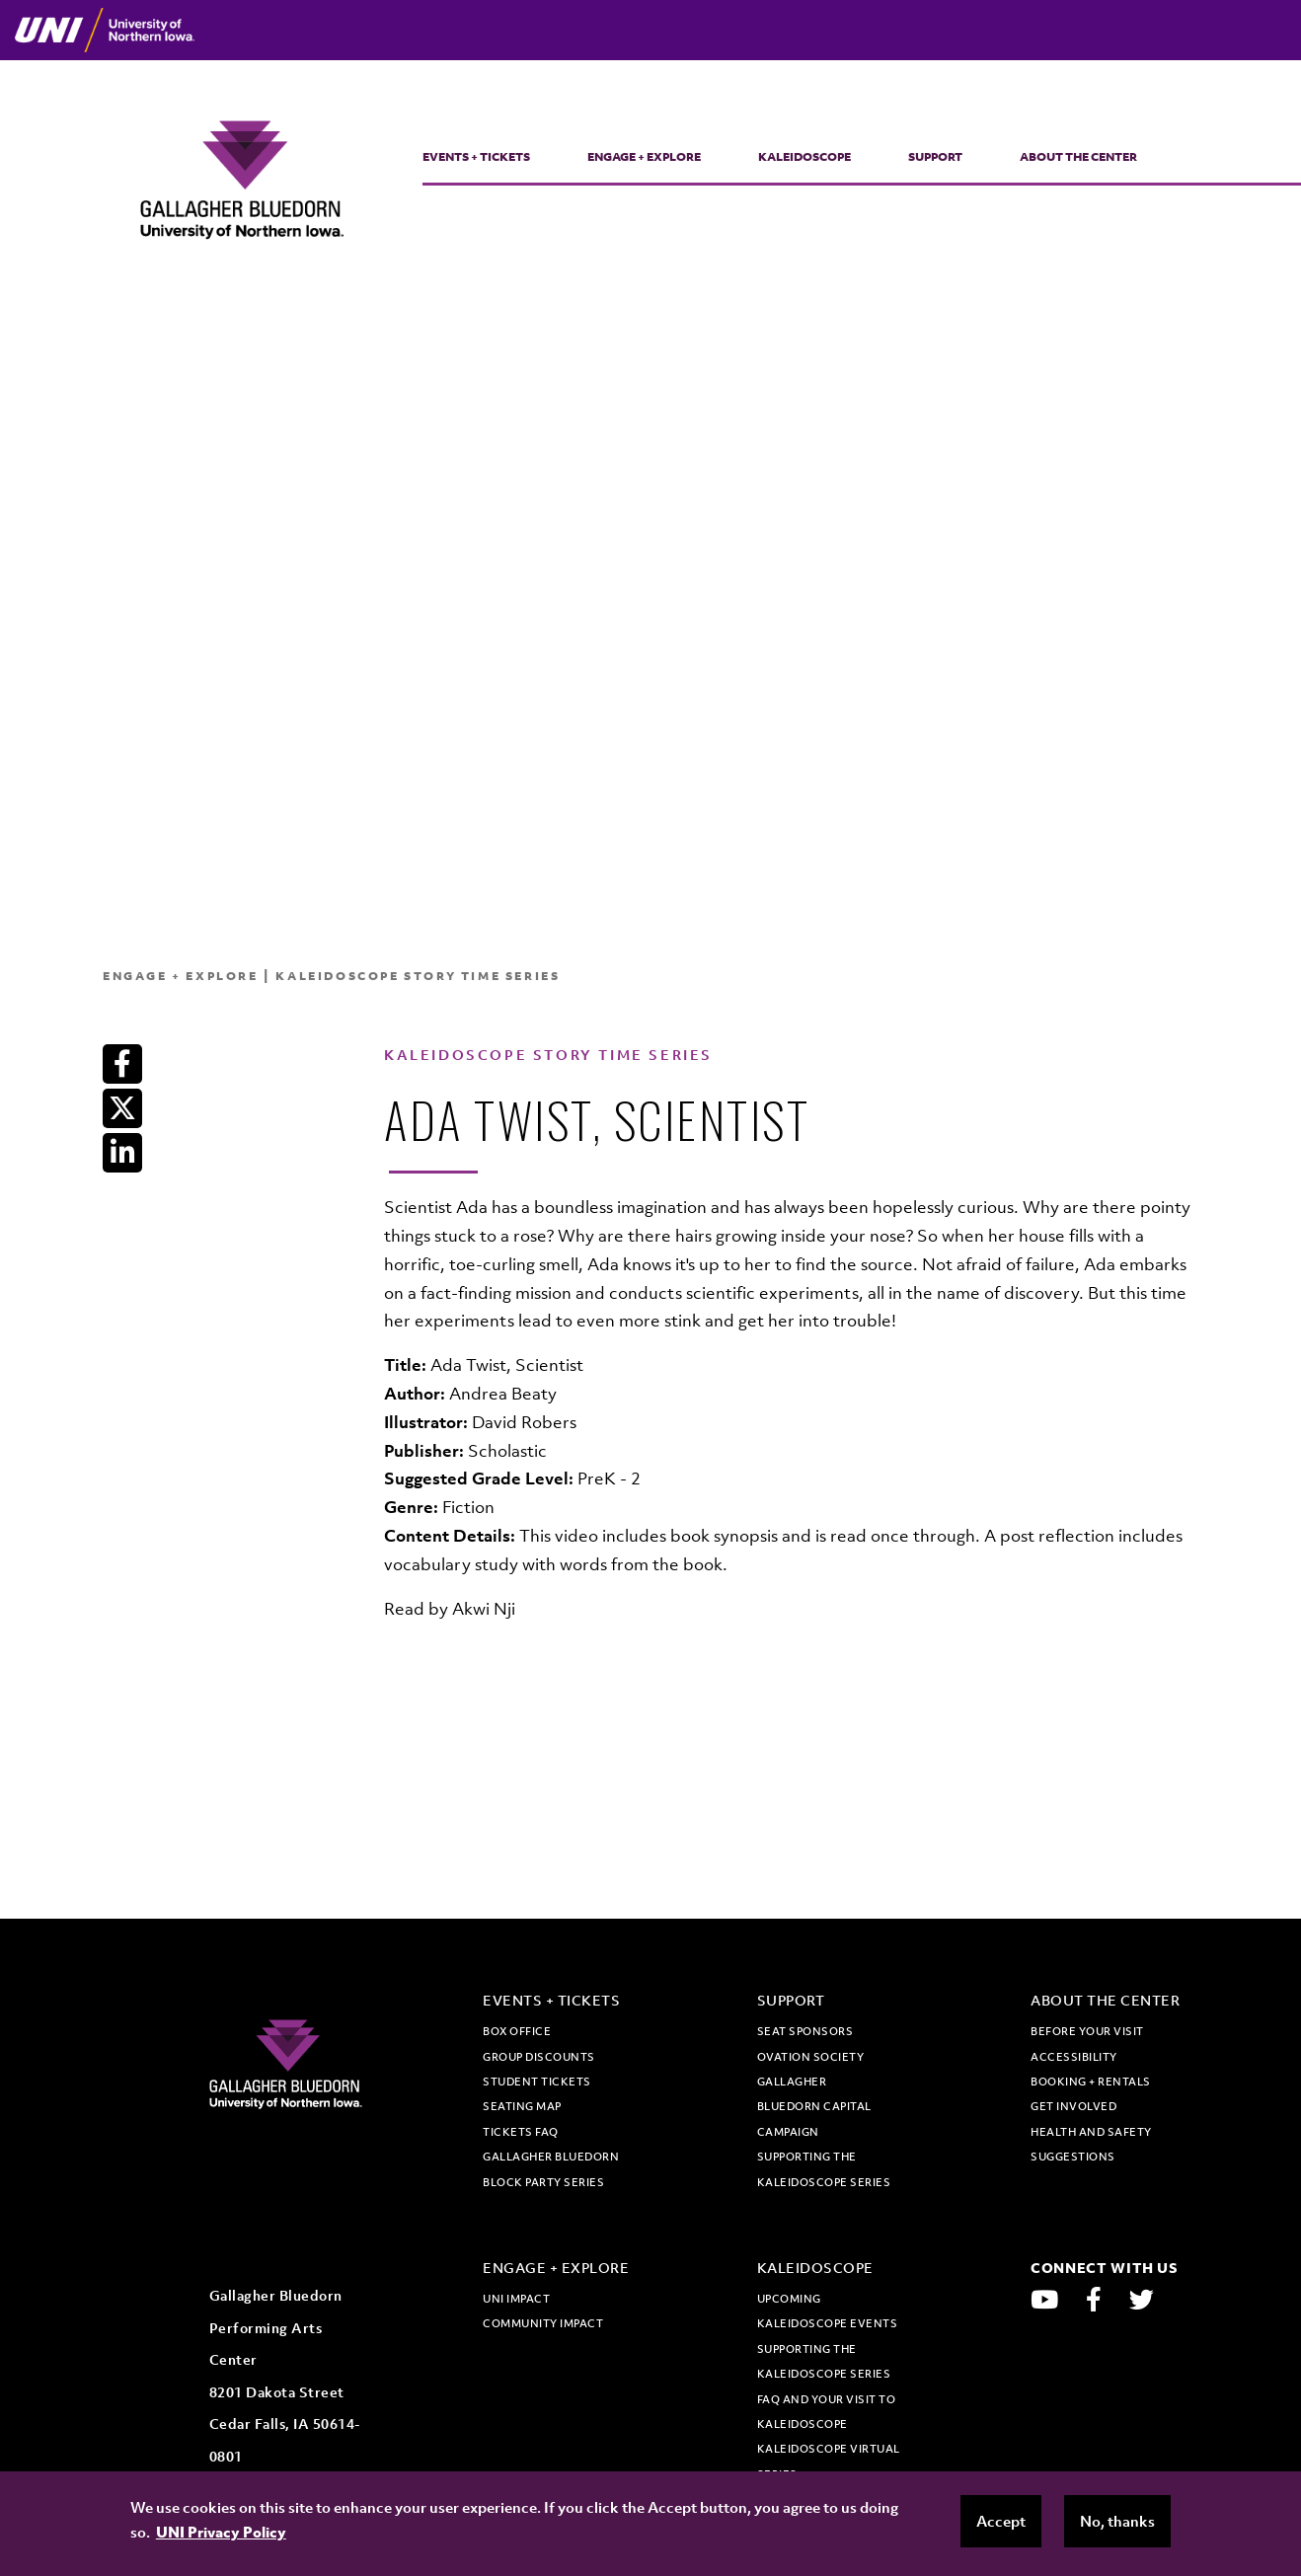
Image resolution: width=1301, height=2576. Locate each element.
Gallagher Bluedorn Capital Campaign (814, 2107)
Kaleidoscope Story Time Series (417, 976)
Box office (517, 2031)
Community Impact (543, 2323)
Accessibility (1074, 2057)
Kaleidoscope (804, 157)
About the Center (1078, 157)
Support (935, 157)
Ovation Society (811, 2057)
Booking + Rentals (1091, 2081)
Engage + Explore (644, 157)
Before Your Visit (1087, 2031)
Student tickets (537, 2081)
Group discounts (539, 2057)
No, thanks (1117, 2521)
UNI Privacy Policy (221, 2531)
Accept (1001, 2521)
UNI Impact (516, 2299)
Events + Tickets (476, 157)
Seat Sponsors (805, 2031)
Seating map (522, 2106)
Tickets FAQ (521, 2132)
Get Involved (1073, 2106)
